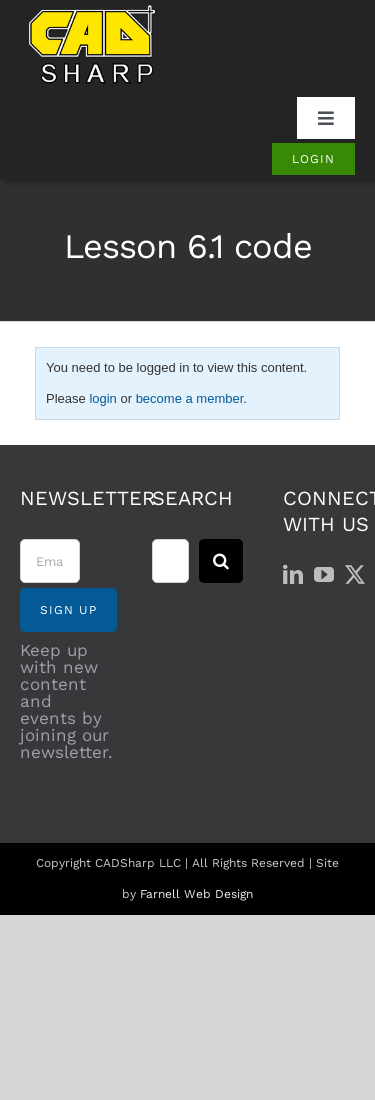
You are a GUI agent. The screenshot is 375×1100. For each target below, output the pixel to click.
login (102, 398)
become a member (190, 398)
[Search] (221, 561)
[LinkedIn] (293, 575)
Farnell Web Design (196, 894)
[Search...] (171, 561)
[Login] (313, 159)
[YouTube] (324, 575)
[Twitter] (355, 575)
